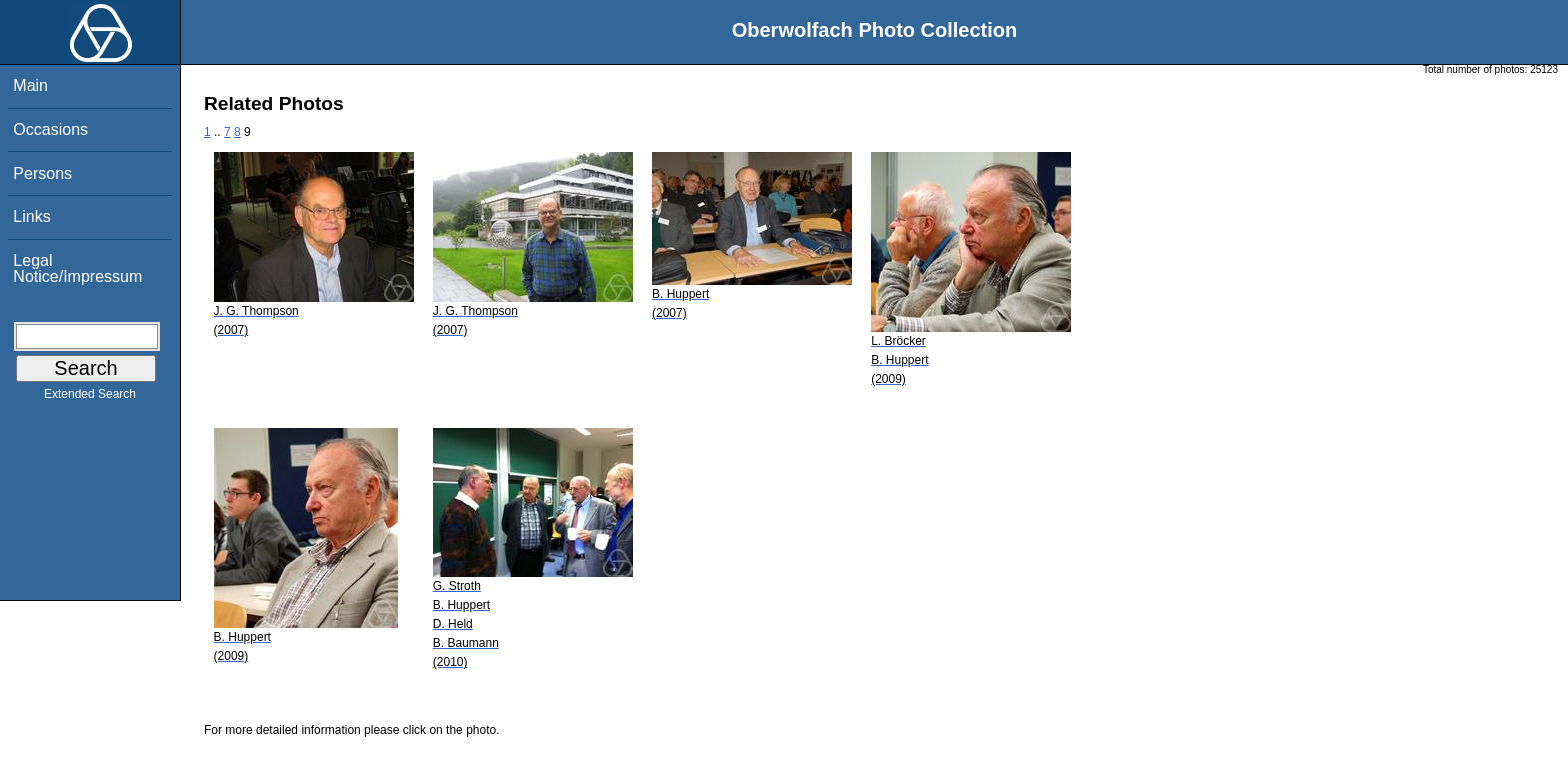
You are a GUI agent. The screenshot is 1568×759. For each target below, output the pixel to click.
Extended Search (90, 398)
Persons (42, 173)
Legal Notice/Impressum (77, 268)
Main (30, 85)
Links (31, 216)
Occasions (50, 129)
